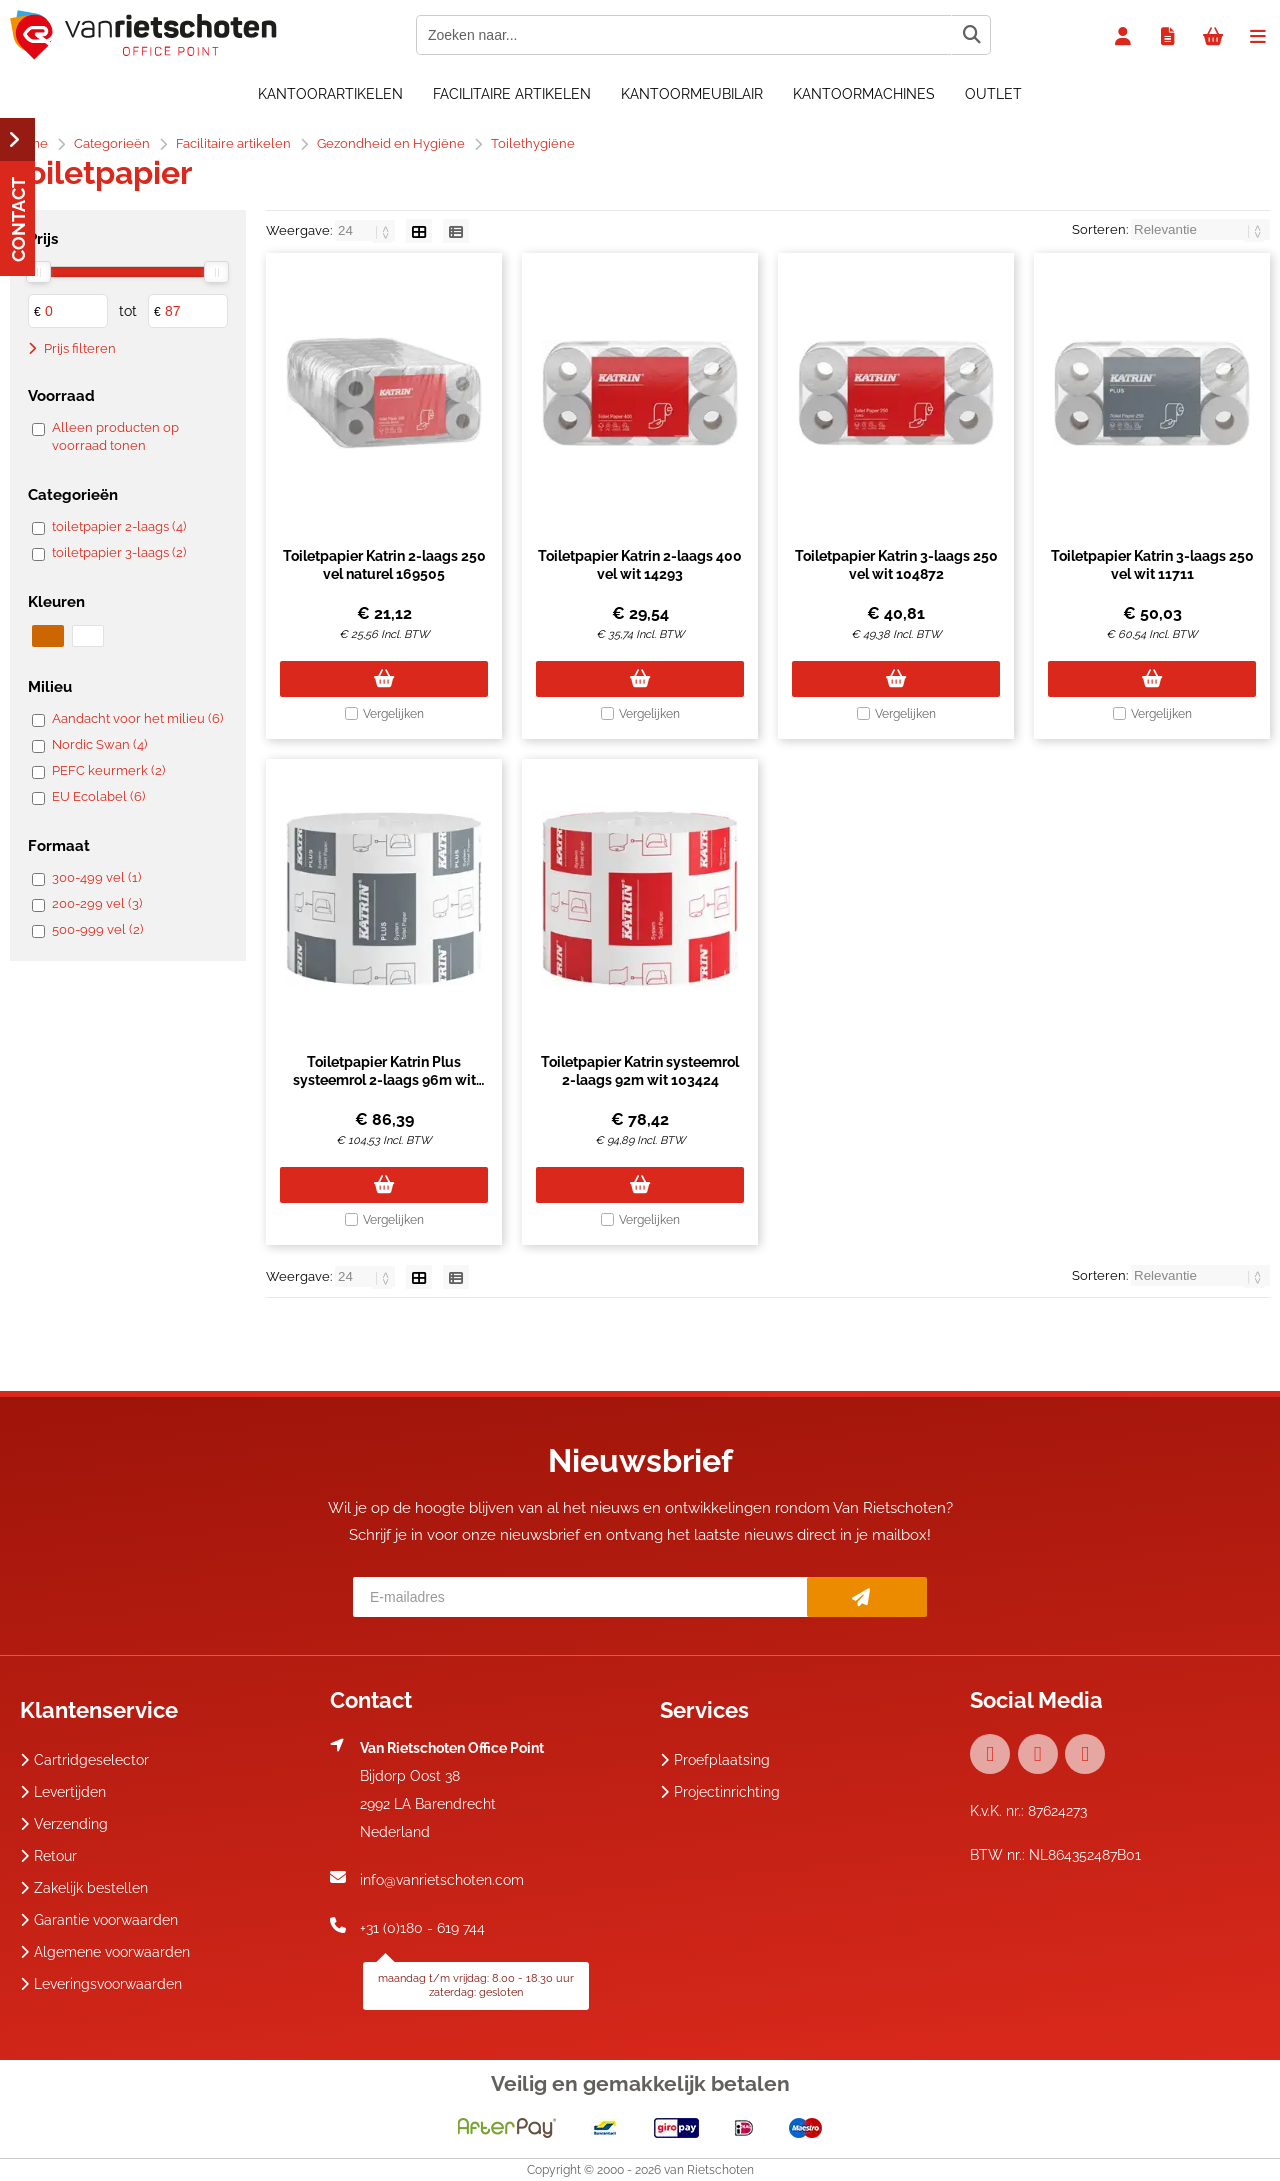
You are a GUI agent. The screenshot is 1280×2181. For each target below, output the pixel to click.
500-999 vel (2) (97, 929)
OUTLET (993, 94)
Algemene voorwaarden (105, 1952)
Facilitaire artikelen (512, 94)
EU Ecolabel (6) (98, 796)
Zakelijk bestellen (84, 1888)
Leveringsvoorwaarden (101, 1984)
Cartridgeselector (84, 1760)
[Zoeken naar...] (971, 35)
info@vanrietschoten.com (442, 1880)
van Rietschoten (709, 2170)
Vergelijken (393, 714)
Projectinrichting (720, 1792)
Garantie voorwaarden (99, 1920)
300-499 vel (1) (96, 877)
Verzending (64, 1824)
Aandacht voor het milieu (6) (137, 718)
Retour (48, 1856)
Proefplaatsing (715, 1760)
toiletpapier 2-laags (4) (119, 526)
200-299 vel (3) (97, 903)
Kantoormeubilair (692, 94)
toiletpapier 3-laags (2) (119, 552)
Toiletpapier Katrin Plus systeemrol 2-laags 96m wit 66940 (384, 1080)
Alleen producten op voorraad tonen (115, 436)
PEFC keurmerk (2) (108, 770)
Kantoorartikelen (330, 94)
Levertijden (63, 1792)
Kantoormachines (864, 94)
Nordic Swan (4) (99, 744)
